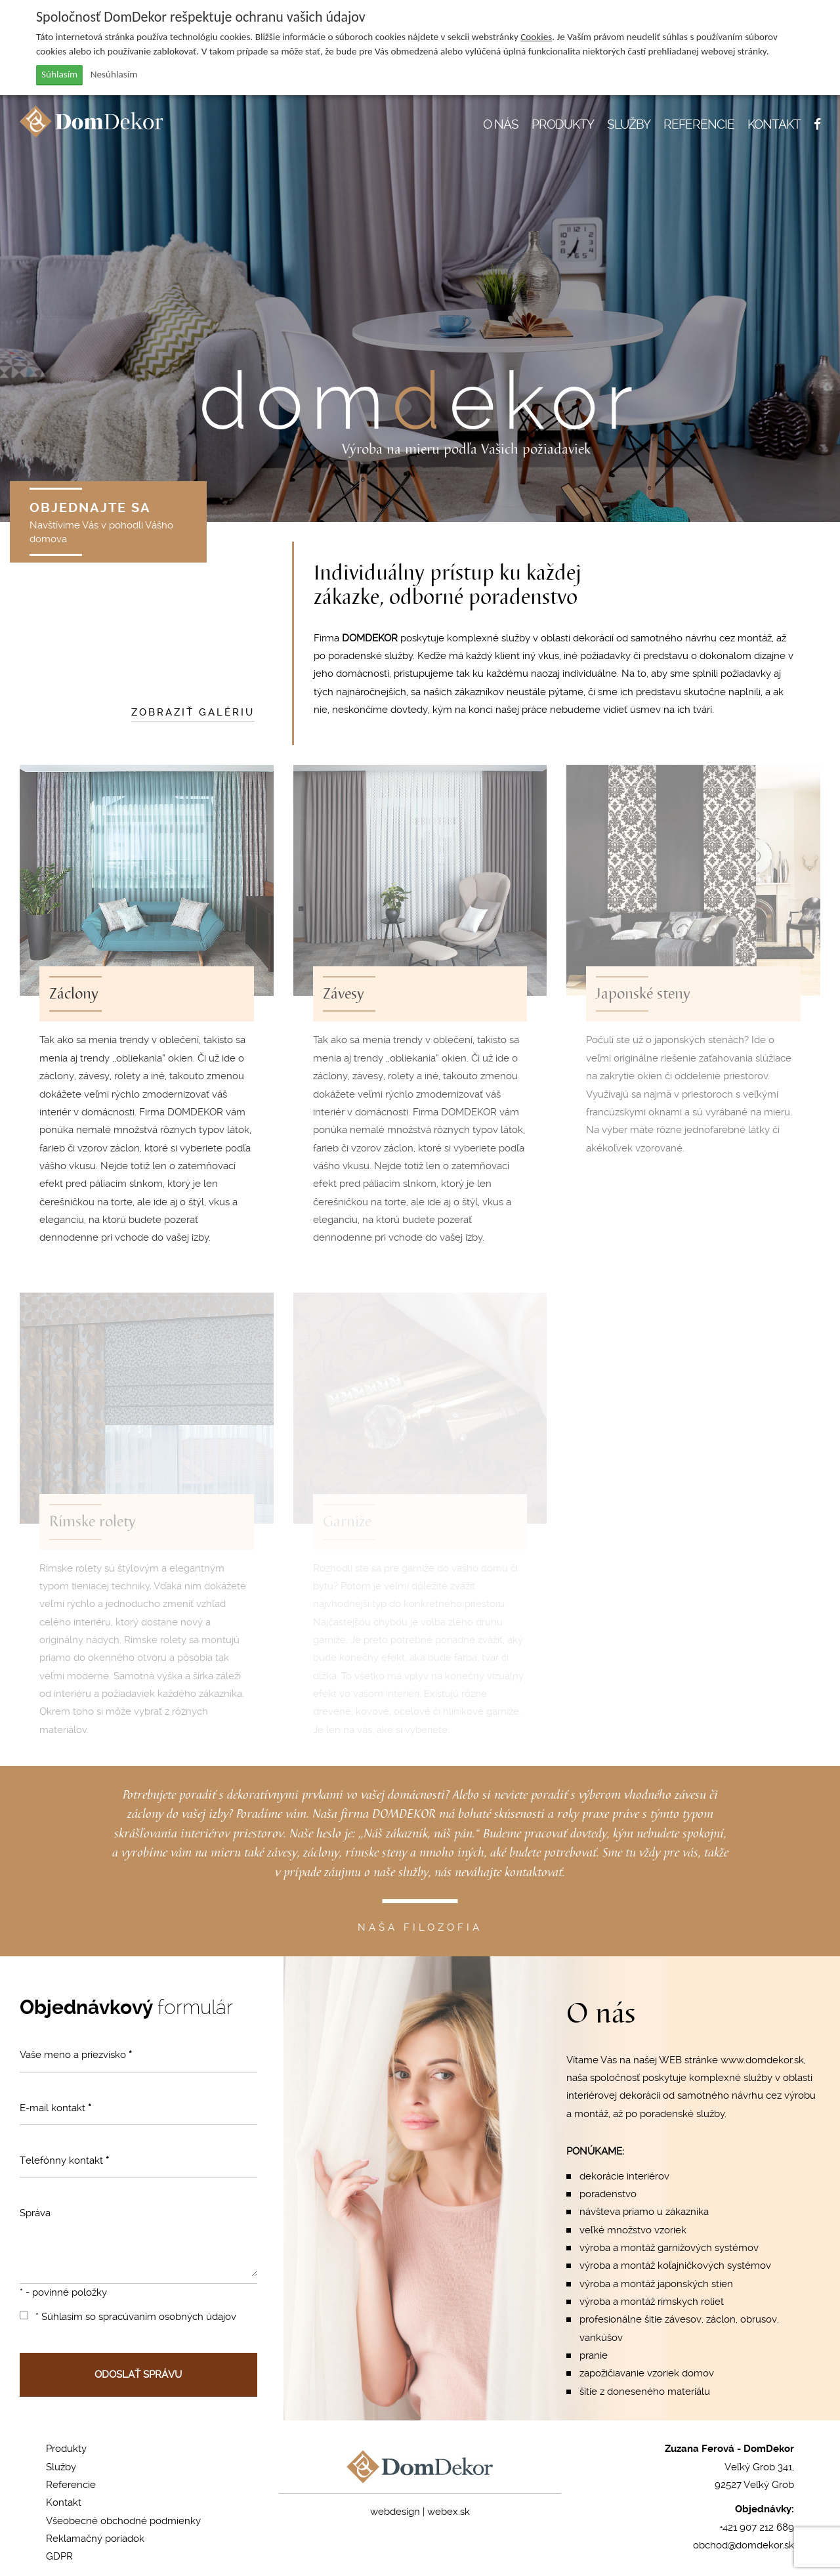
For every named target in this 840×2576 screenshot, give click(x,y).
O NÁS (500, 124)
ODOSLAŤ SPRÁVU (138, 2374)
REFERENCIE (698, 124)
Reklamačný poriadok (95, 2538)
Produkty (66, 2449)
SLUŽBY (628, 124)
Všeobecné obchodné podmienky (123, 2521)
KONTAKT (774, 124)
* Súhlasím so (128, 2317)
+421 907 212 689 (756, 2527)
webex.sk (448, 2512)
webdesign (395, 2512)
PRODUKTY (563, 124)
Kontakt (63, 2502)
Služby (61, 2467)
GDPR (59, 2556)
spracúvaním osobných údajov (167, 2317)
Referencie (71, 2485)
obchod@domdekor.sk (743, 2545)
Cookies (536, 37)
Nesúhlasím (114, 74)
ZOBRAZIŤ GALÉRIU (193, 712)
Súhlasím (59, 74)
